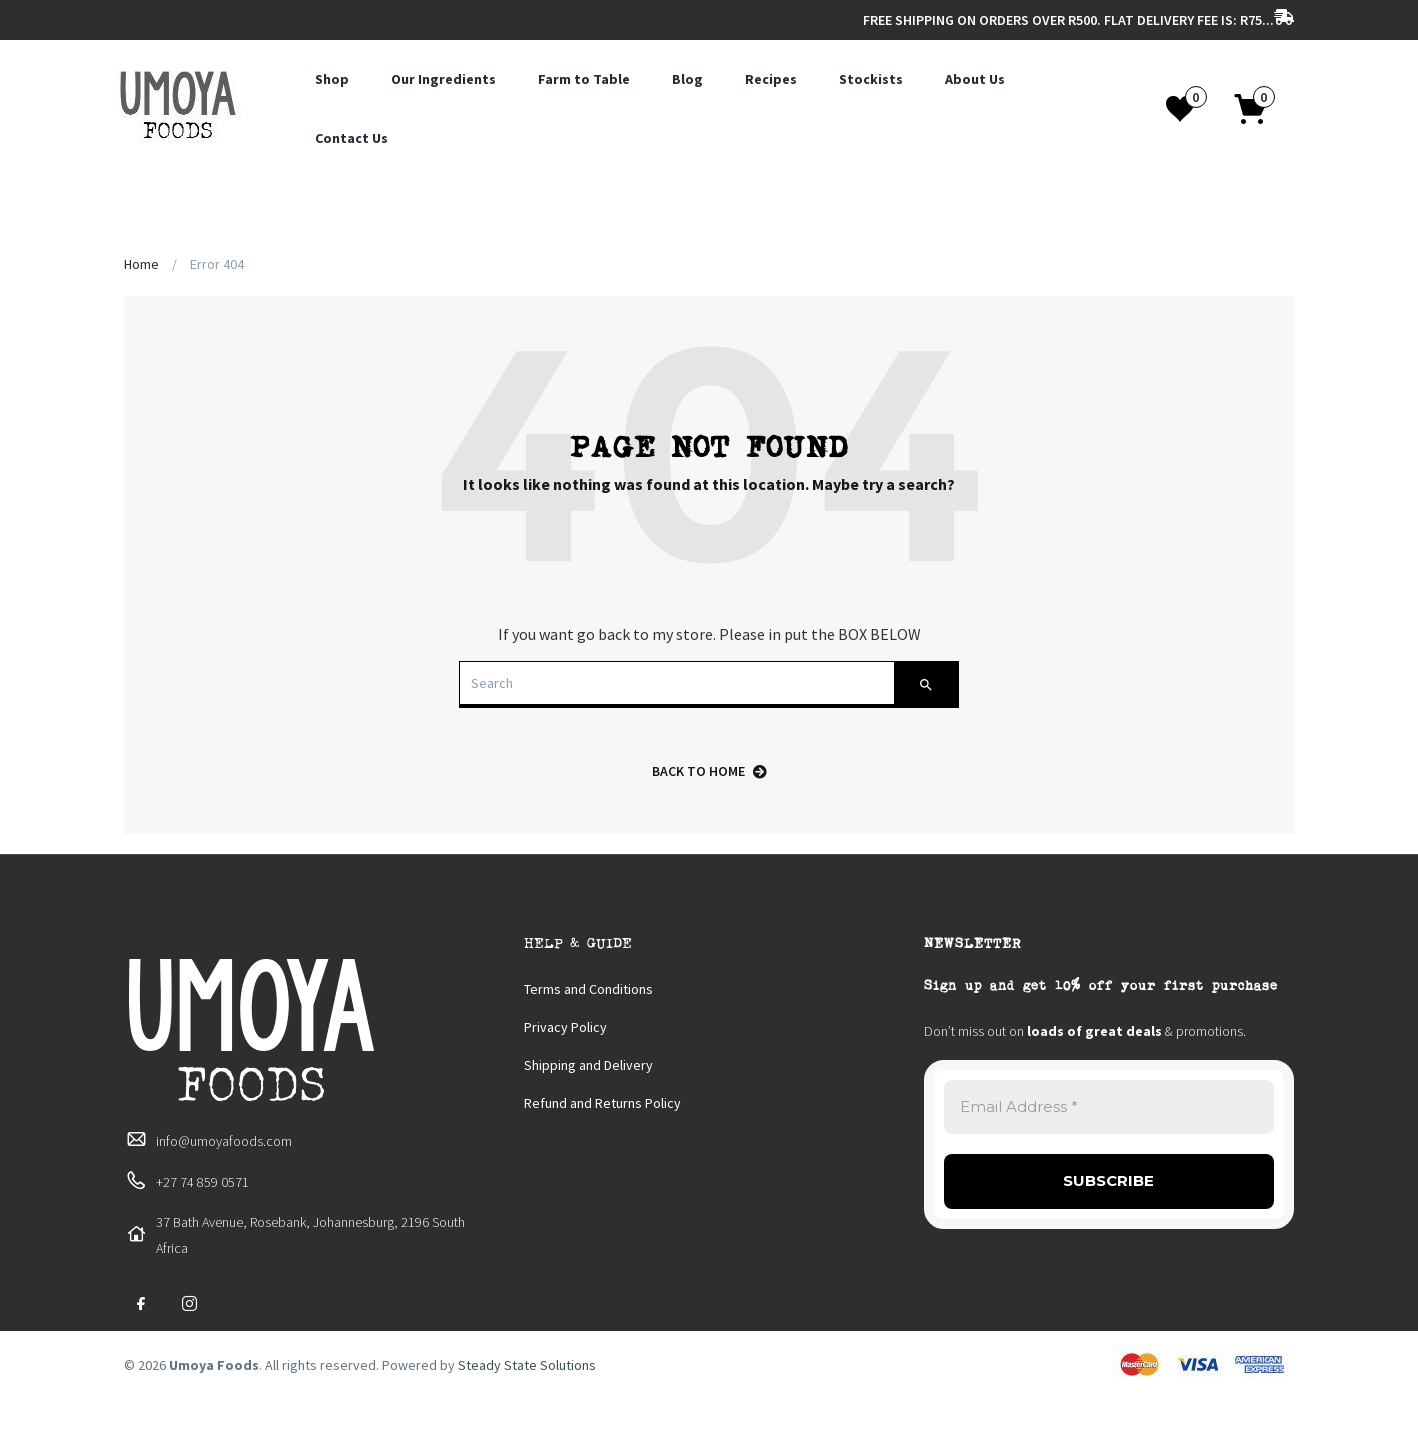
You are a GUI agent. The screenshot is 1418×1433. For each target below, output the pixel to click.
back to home (709, 771)
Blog (687, 79)
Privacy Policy (565, 1027)
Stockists (871, 79)
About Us (975, 79)
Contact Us (351, 138)
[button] (1260, 109)
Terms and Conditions (588, 989)
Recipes (771, 79)
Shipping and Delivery (588, 1065)
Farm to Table (584, 79)
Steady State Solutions (527, 1365)
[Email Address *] (1109, 1107)
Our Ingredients (443, 79)
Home (141, 264)
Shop (332, 79)
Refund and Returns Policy (602, 1103)
